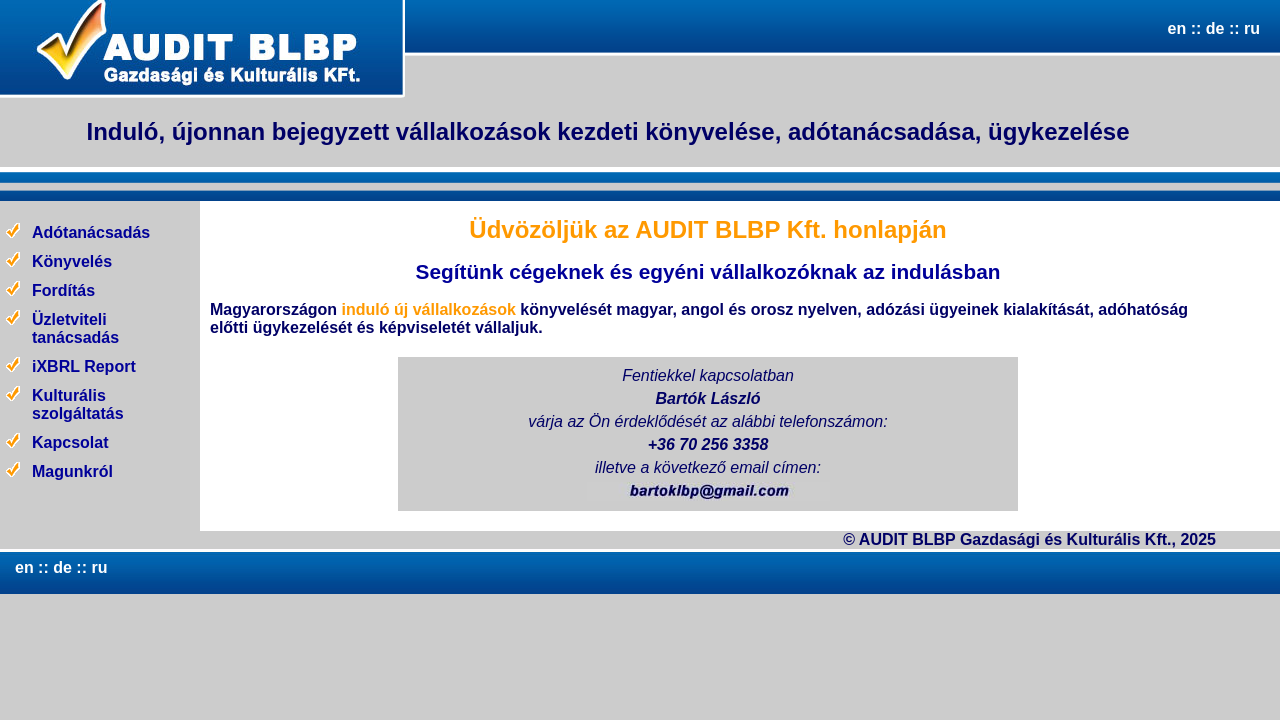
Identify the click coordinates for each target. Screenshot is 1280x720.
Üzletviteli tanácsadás (75, 328)
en (1177, 28)
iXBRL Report (84, 366)
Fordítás (63, 290)
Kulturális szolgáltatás (78, 404)
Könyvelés (72, 261)
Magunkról (72, 471)
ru (1252, 28)
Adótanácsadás (91, 232)
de (1212, 28)
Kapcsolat (70, 442)
